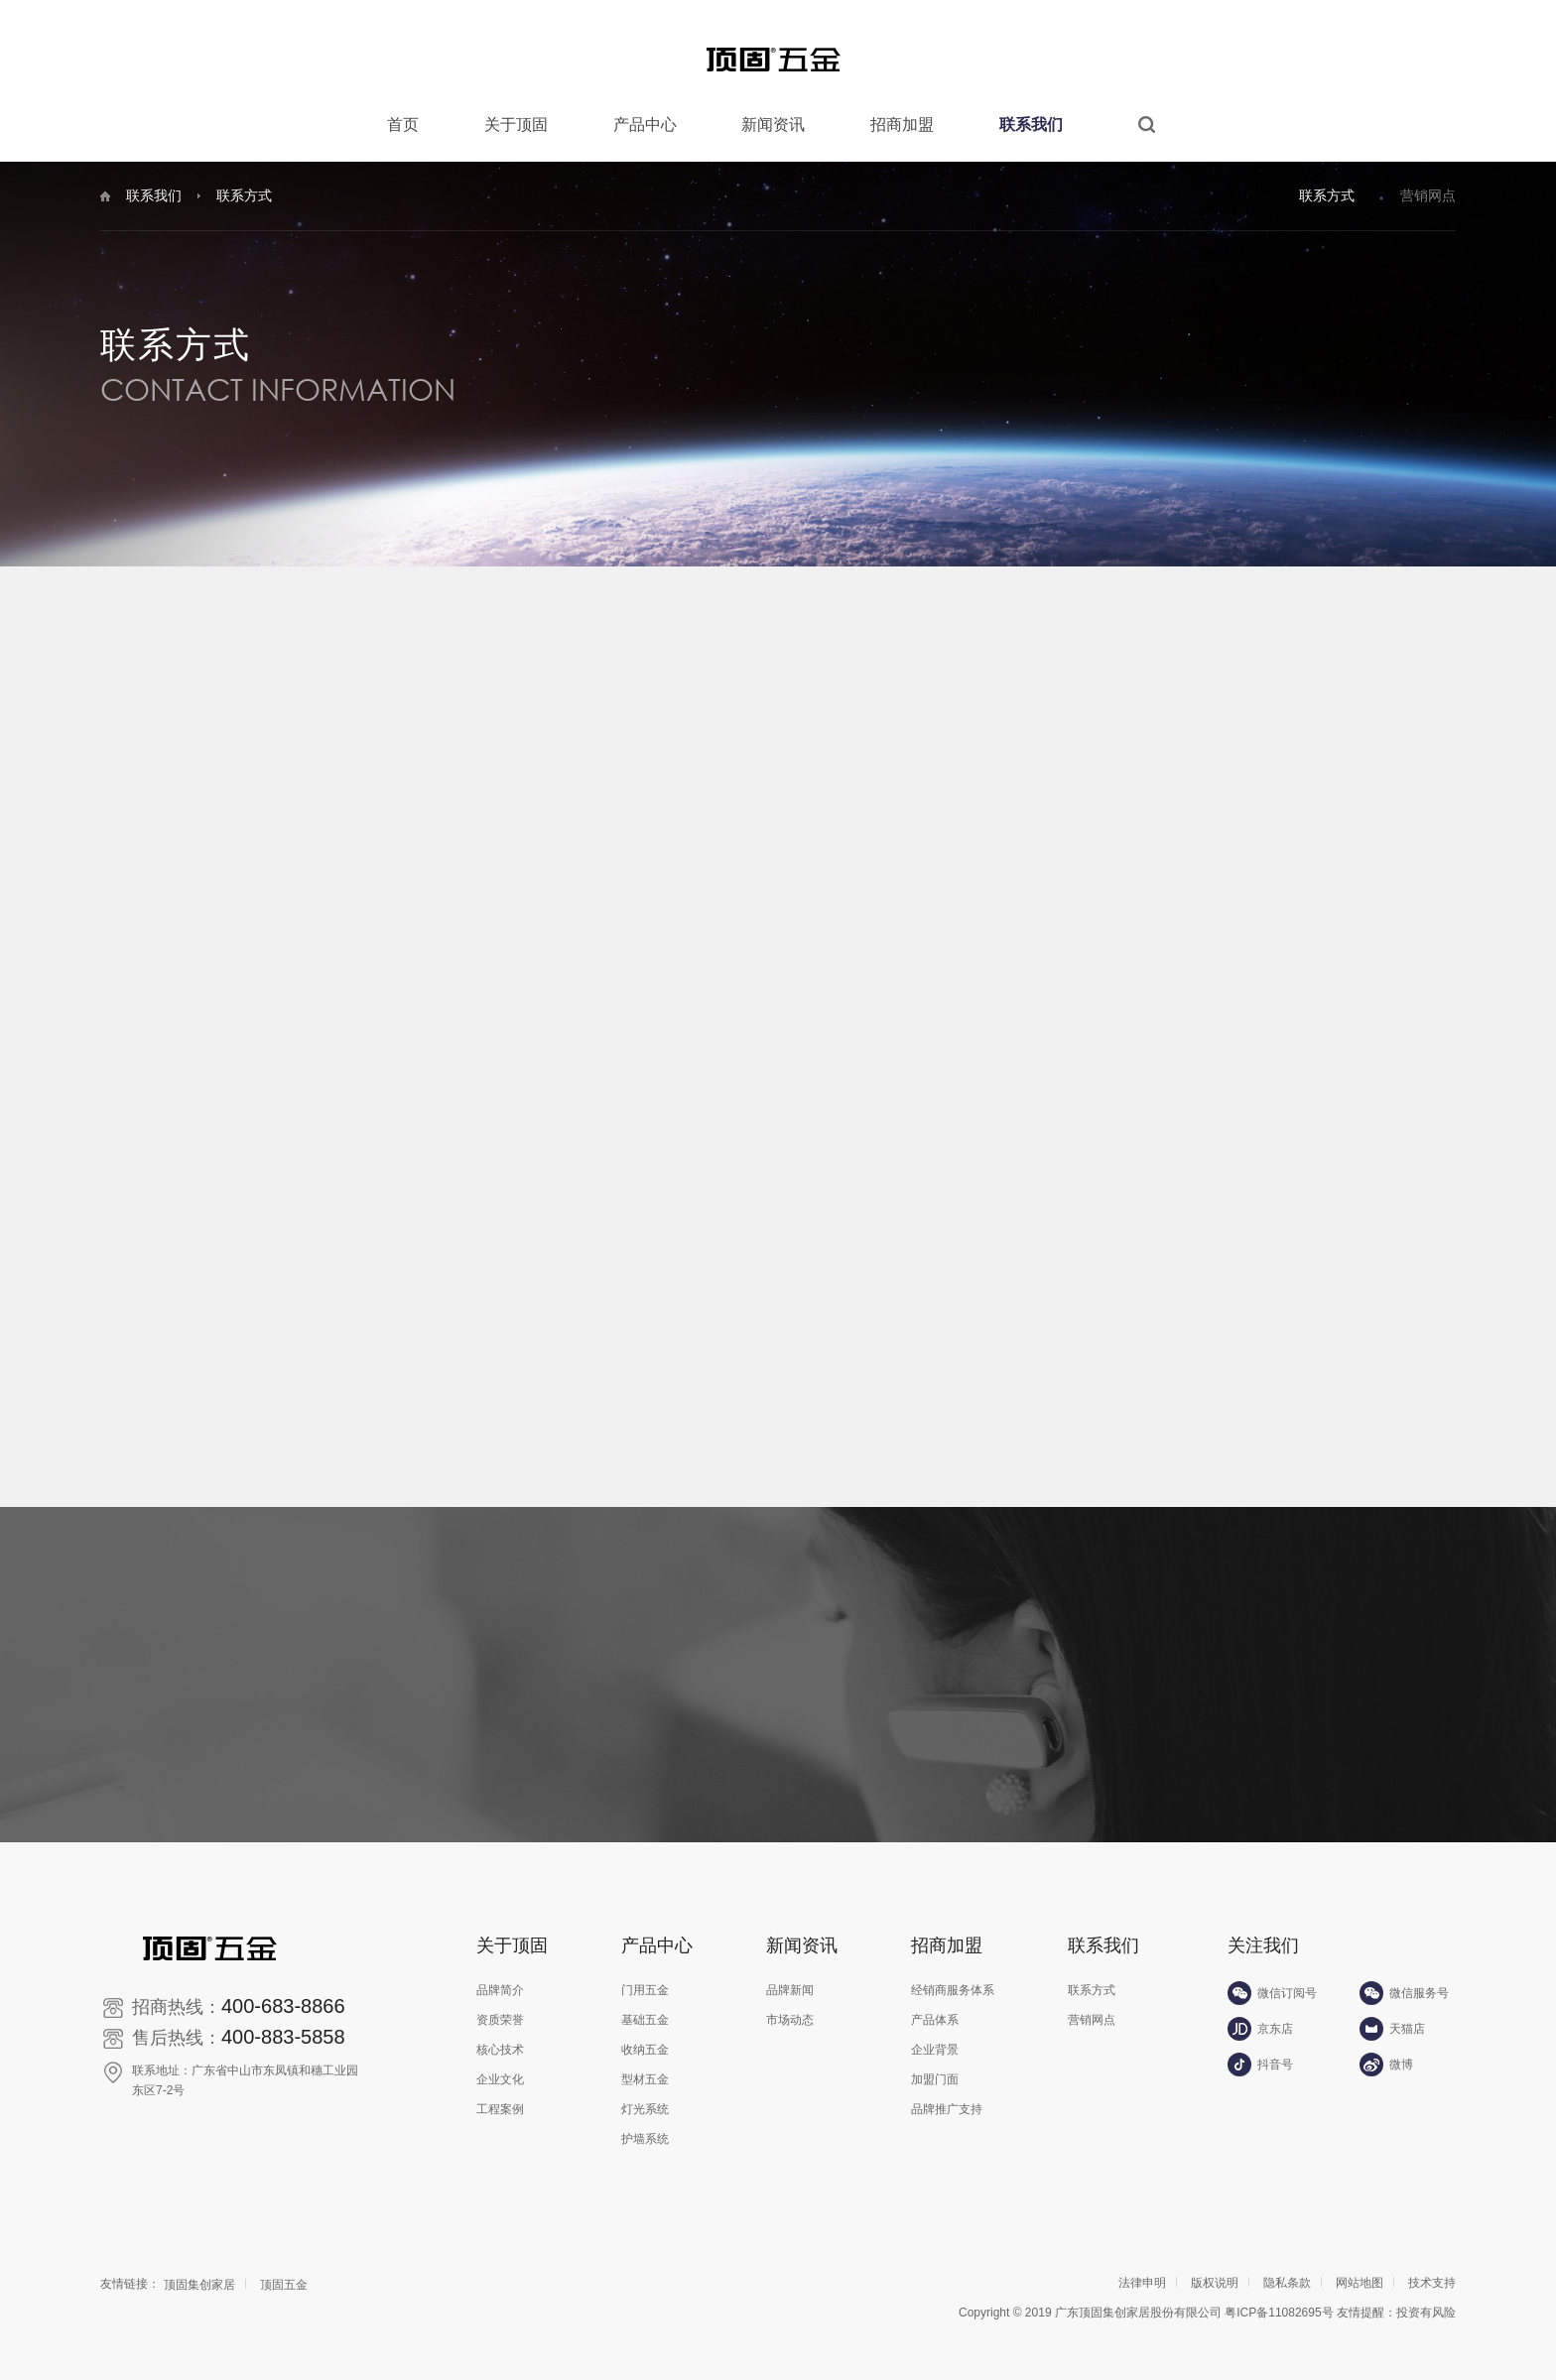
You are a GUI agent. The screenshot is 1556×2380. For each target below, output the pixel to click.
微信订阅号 (1272, 1977)
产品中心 (645, 124)
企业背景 (935, 2035)
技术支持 (1432, 2268)
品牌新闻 (790, 1975)
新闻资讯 (773, 124)
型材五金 (645, 2064)
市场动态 (790, 2005)
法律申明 (1142, 2268)
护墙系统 (645, 2124)
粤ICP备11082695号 (1279, 2298)
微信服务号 (1404, 1977)
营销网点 (1428, 195)
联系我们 (1031, 124)
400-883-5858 (283, 2022)
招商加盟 (902, 124)
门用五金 (645, 1975)
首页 (403, 124)
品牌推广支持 (946, 2094)
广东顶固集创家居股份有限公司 (1138, 2298)
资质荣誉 (500, 2005)
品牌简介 (500, 1975)
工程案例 (500, 2094)
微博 (1386, 2049)
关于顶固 (516, 124)
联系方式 (1327, 195)
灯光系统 (645, 2094)
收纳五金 (645, 2035)
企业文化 (500, 2064)
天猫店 (1392, 2013)
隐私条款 (1287, 2268)
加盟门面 (935, 2064)
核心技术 (500, 2035)
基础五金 (645, 2005)
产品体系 (935, 2005)
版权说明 (1214, 2268)
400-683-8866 (283, 1991)
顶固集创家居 (199, 2270)
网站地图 (1359, 2268)
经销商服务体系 (952, 1975)
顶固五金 (284, 2270)
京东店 (1260, 2013)
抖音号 (1260, 2049)
